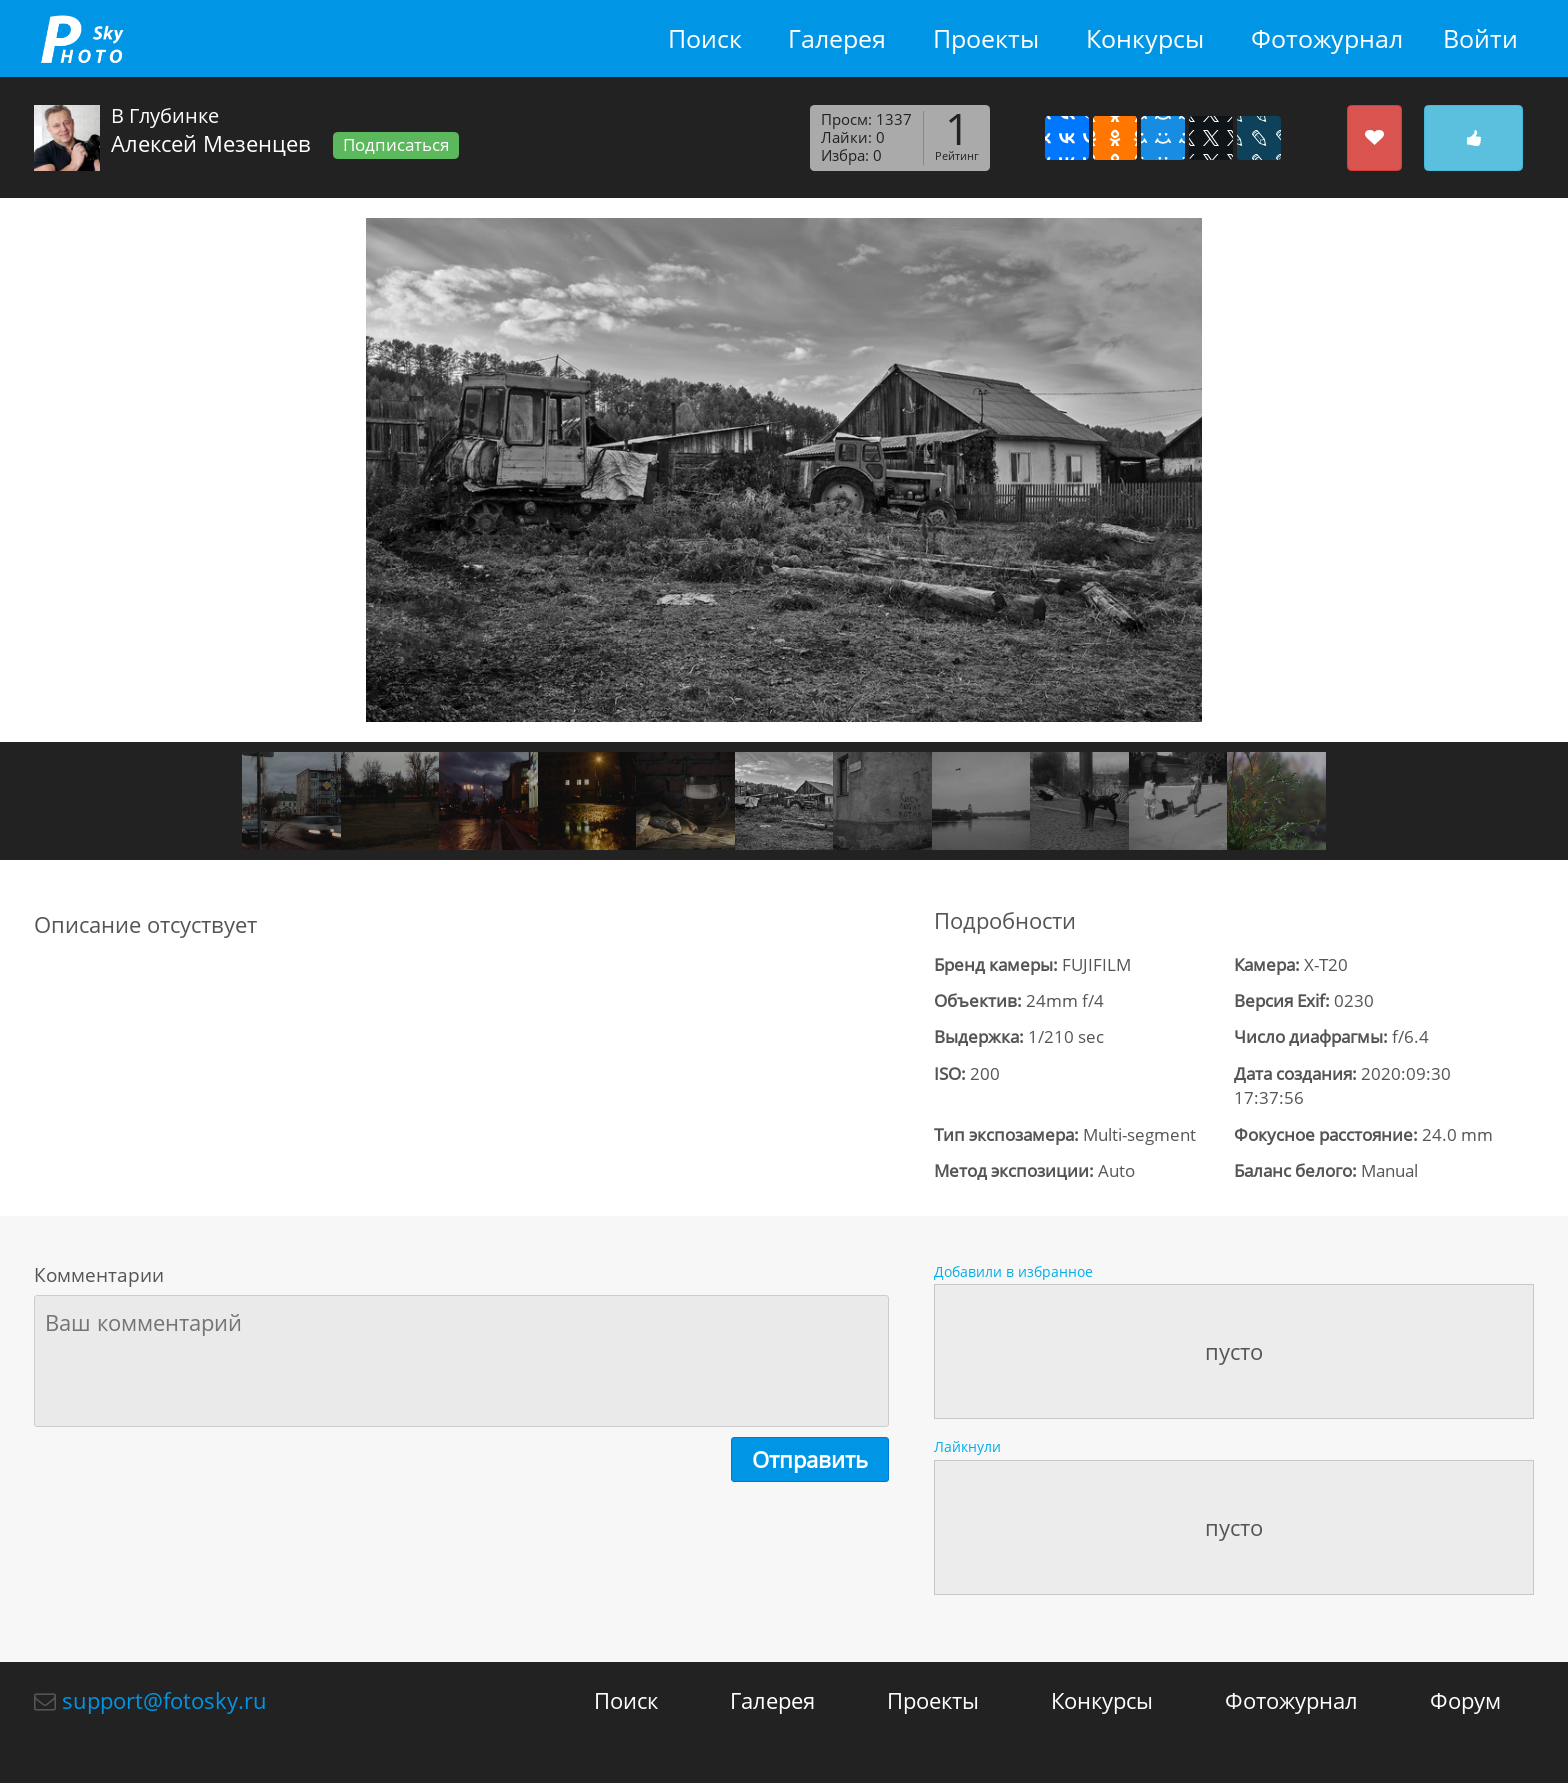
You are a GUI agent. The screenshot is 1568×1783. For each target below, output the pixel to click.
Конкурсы (1145, 38)
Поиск (705, 38)
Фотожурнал (1327, 38)
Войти (1480, 38)
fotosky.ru (82, 38)
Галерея (837, 38)
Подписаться (396, 144)
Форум (1465, 1700)
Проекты (986, 38)
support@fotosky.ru (164, 1700)
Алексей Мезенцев (211, 143)
